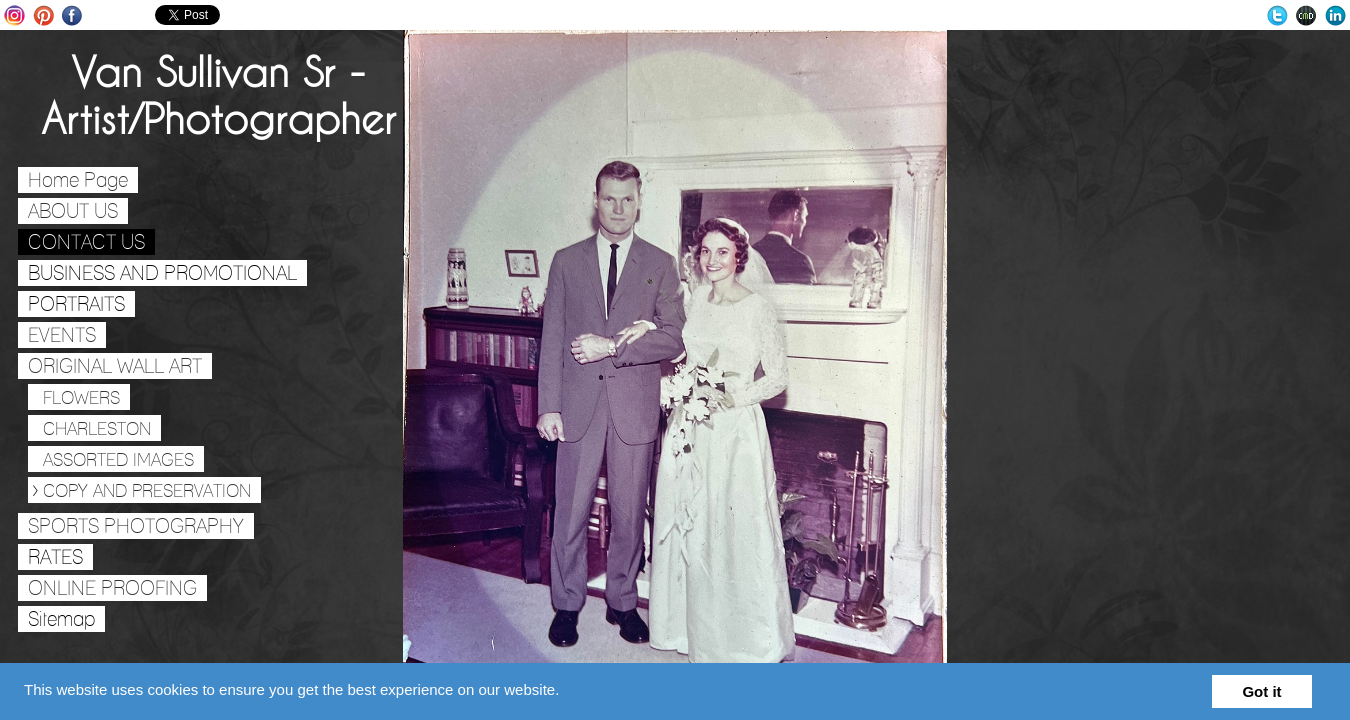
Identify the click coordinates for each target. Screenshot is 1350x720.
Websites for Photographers (1306, 15)
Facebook (72, 15)
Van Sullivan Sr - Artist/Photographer (218, 95)
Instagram (14, 15)
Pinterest (43, 15)
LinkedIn (1335, 15)
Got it (1261, 691)
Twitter (1277, 15)
